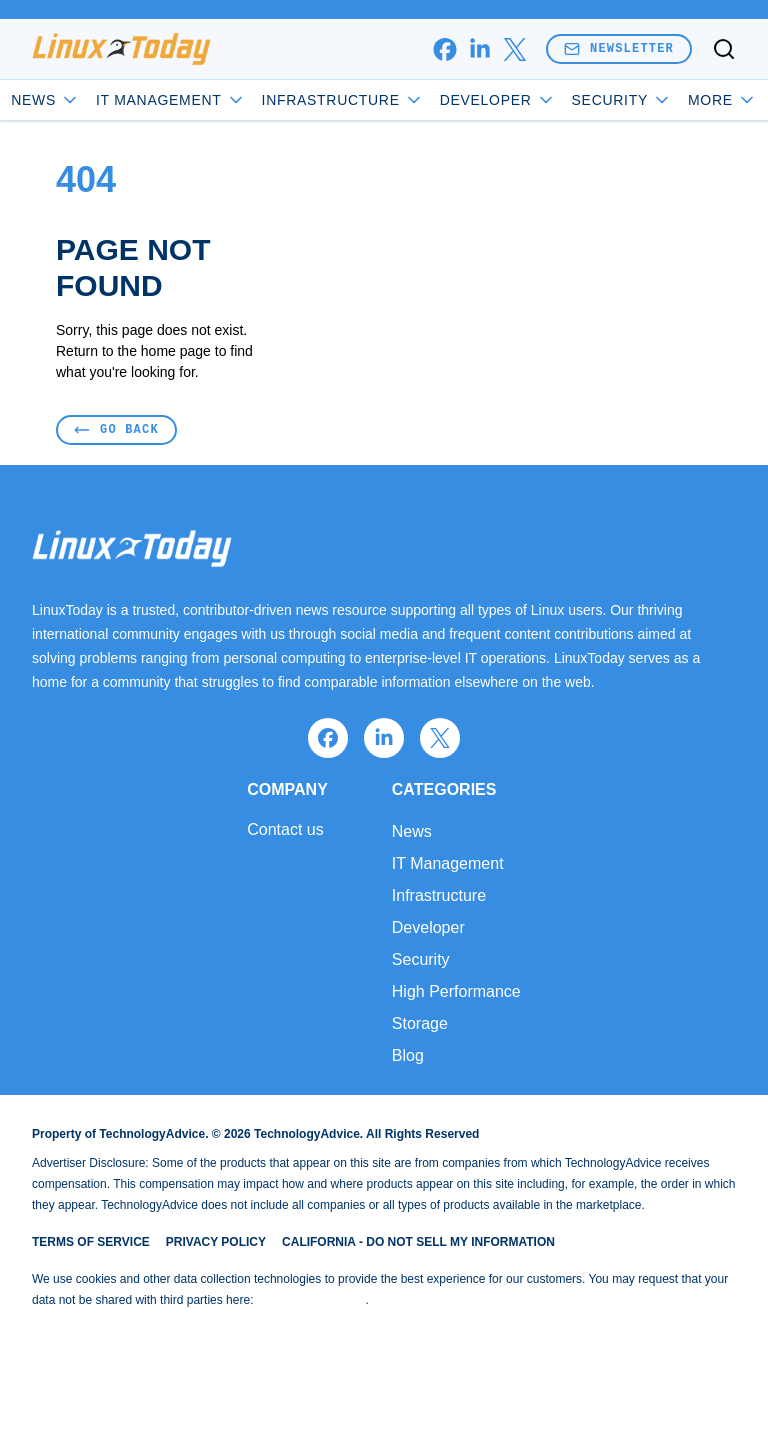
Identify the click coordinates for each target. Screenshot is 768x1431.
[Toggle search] (724, 49)
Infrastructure (343, 100)
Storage (420, 1023)
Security (622, 100)
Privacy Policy (216, 1242)
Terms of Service (91, 1242)
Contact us (285, 830)
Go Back (116, 429)
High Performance (456, 991)
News (45, 100)
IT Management (171, 100)
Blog (408, 1055)
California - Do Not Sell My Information (418, 1242)
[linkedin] (479, 49)
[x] (514, 49)
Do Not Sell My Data (311, 1300)
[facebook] (444, 49)
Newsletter (619, 48)
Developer (498, 100)
